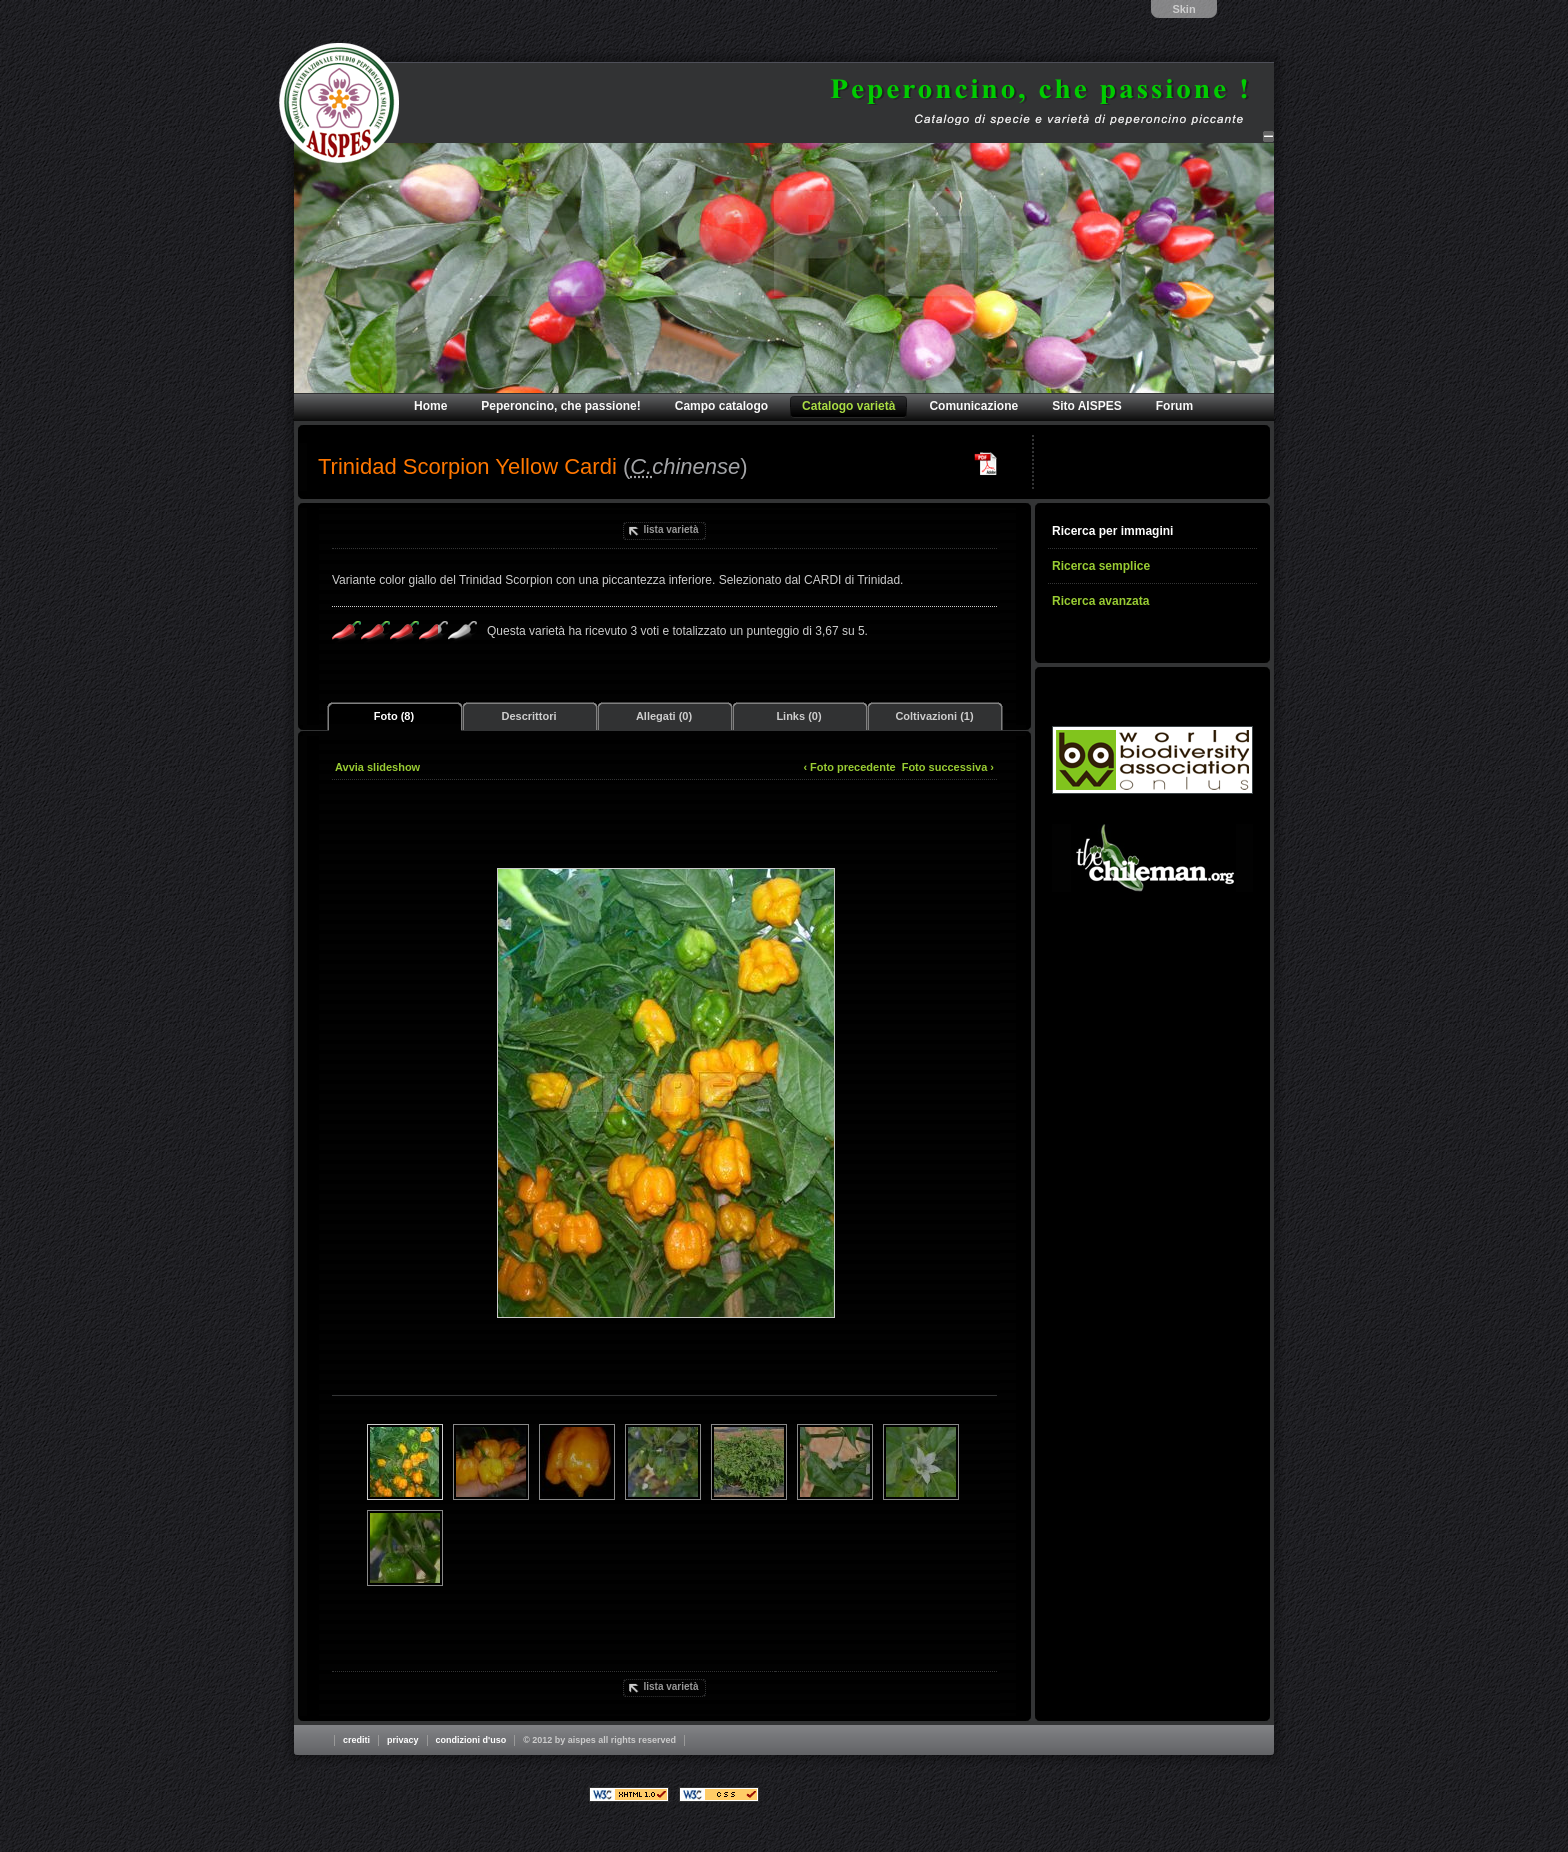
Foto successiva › (948, 767)
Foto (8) (394, 716)
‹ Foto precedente (849, 767)
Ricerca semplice (1101, 566)
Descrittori (528, 716)
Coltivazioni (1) (934, 716)
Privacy (403, 1740)
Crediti (356, 1740)
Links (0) (798, 716)
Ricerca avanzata (1100, 601)
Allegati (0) (664, 716)
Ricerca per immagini (1112, 531)
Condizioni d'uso (471, 1740)
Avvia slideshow (377, 767)
